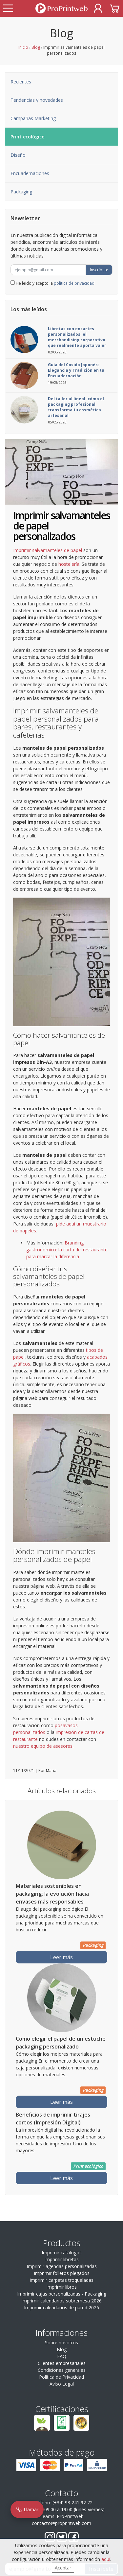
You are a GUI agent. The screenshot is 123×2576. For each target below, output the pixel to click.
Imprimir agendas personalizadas (62, 2266)
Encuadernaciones (29, 173)
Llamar (27, 2509)
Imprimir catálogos (62, 2252)
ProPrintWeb (70, 2516)
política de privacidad (74, 283)
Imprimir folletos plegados (62, 2273)
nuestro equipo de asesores (42, 1746)
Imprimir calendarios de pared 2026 (61, 2307)
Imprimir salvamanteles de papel (47, 550)
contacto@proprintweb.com (61, 2523)
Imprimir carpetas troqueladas (61, 2280)
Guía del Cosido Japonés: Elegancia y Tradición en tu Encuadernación (76, 370)
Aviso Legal (62, 2384)
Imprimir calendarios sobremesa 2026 (61, 2301)
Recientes (20, 82)
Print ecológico (27, 137)
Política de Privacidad (61, 2377)
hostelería (68, 564)
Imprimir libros (61, 2287)
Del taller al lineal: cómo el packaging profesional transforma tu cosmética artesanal (76, 407)
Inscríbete (99, 270)
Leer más (61, 1957)
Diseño (18, 155)
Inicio (23, 47)
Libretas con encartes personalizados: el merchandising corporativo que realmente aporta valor (77, 337)
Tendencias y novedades (36, 100)
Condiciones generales (62, 2370)
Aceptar (63, 2568)
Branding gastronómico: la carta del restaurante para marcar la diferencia (67, 1250)
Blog (35, 47)
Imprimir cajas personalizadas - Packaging (61, 2294)
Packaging (21, 191)
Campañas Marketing (33, 118)
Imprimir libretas (61, 2259)
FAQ (61, 2356)
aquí (105, 2559)
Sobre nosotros (61, 2342)
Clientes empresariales (62, 2363)
